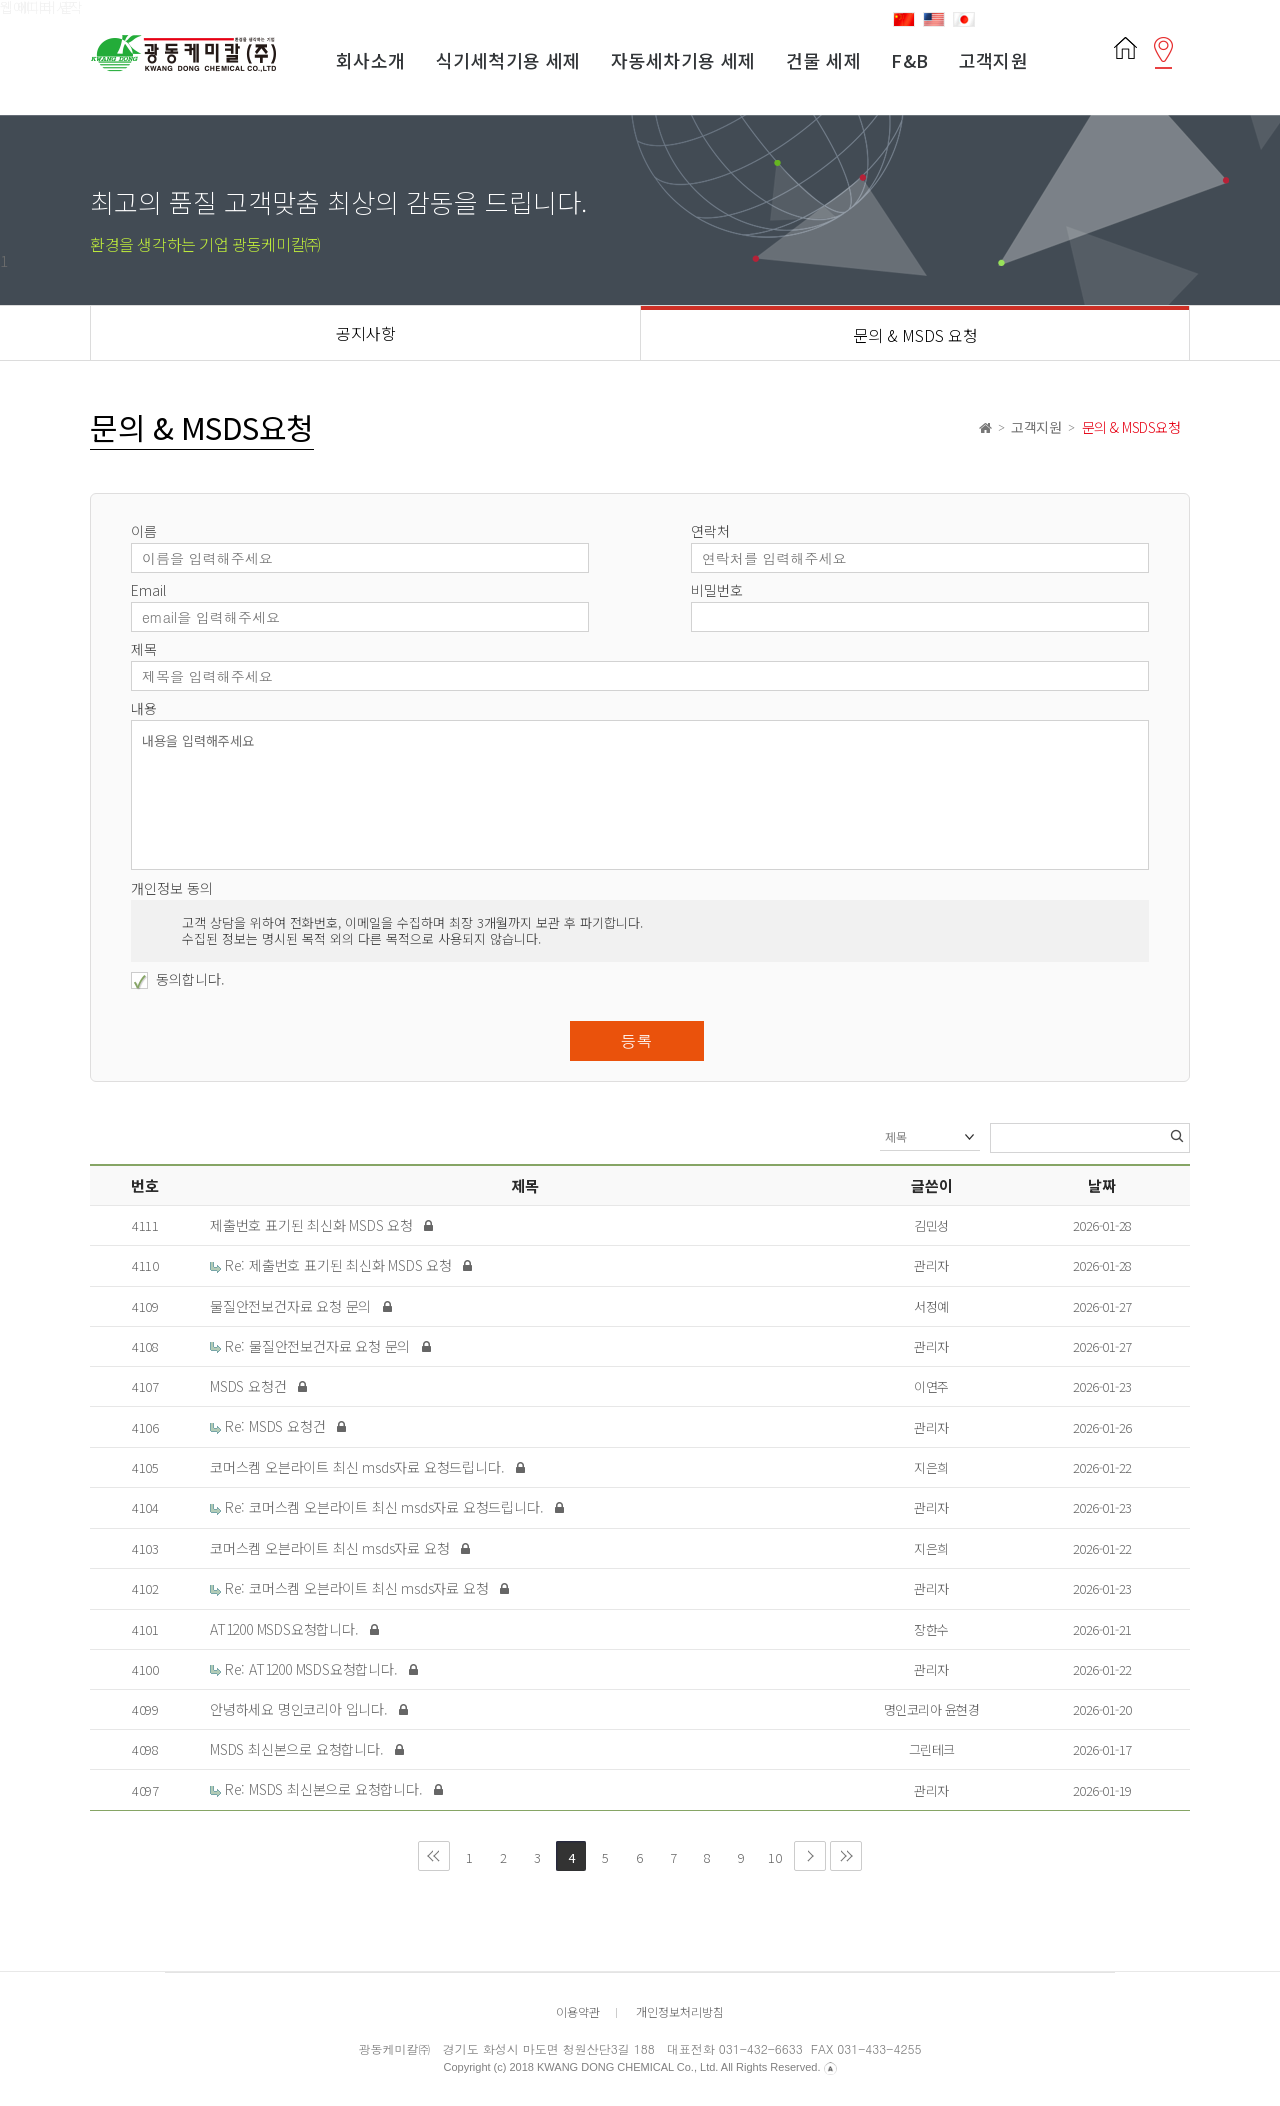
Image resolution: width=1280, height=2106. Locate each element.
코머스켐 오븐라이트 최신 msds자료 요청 (331, 1548)
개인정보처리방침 (680, 2011)
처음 (434, 1856)
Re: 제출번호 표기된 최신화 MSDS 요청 (333, 1265)
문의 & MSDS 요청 (915, 335)
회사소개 (371, 60)
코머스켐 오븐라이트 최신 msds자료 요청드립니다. (359, 1467)
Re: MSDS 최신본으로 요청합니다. (318, 1789)
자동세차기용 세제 (683, 60)
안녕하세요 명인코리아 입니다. (301, 1709)
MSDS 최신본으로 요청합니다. (298, 1749)
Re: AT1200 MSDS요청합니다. (305, 1669)
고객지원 (994, 60)
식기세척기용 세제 (508, 60)
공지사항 (366, 333)
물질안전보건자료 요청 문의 (292, 1306)
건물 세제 (823, 60)
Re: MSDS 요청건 (269, 1426)
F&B (909, 60)
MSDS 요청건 (250, 1386)
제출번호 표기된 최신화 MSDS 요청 (313, 1225)
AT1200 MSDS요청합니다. (286, 1629)
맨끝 (846, 1856)
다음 (810, 1856)
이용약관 (578, 2011)
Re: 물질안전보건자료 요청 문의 (312, 1346)
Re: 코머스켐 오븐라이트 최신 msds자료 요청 (351, 1588)
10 (771, 1854)
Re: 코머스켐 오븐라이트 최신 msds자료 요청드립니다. (378, 1507)
